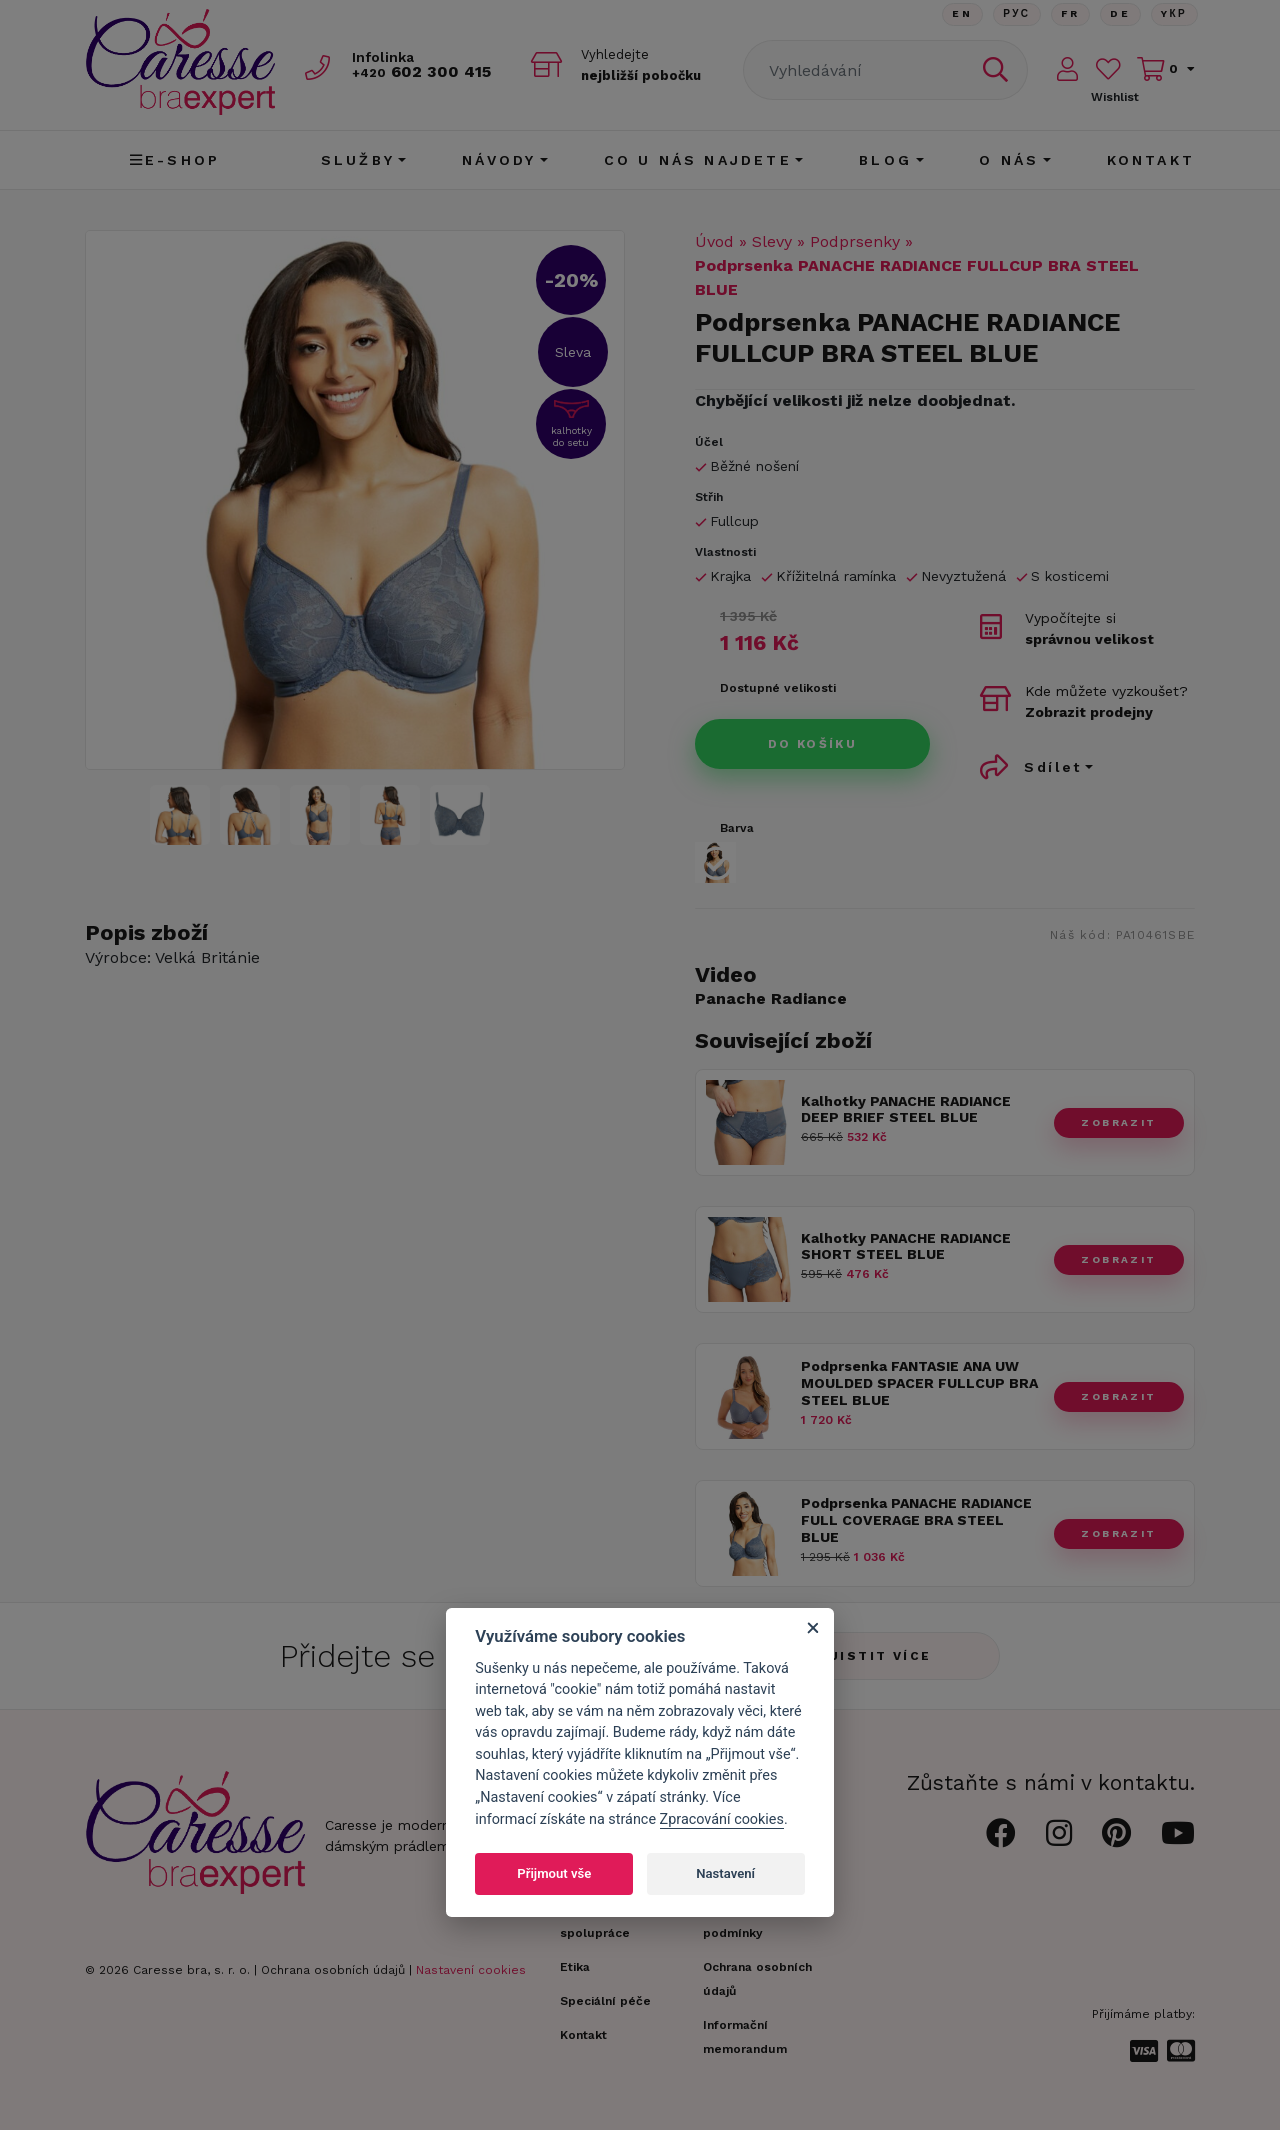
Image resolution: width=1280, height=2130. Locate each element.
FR (1068, 14)
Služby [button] (358, 160)
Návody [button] (499, 160)
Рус (1013, 14)
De (1119, 14)
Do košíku (813, 744)
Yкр (1174, 14)
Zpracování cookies (722, 1819)
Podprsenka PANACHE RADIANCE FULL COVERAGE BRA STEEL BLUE (916, 1520)
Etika (575, 1967)
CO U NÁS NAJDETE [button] (698, 160)
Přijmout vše (554, 1873)
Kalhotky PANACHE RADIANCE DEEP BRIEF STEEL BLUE (906, 1109)
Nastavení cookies (471, 1970)
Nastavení (725, 1873)
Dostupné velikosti (778, 688)
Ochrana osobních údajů (333, 1970)
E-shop (175, 160)
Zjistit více (875, 1656)
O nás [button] (1009, 160)
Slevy (772, 241)
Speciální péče (605, 2001)
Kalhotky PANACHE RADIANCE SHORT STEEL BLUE (906, 1246)
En (958, 14)
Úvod (714, 241)
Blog (885, 160)
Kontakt (1151, 160)
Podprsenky (855, 241)
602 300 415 (426, 71)
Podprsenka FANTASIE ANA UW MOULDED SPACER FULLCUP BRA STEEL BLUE (919, 1383)
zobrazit (1118, 1122)
